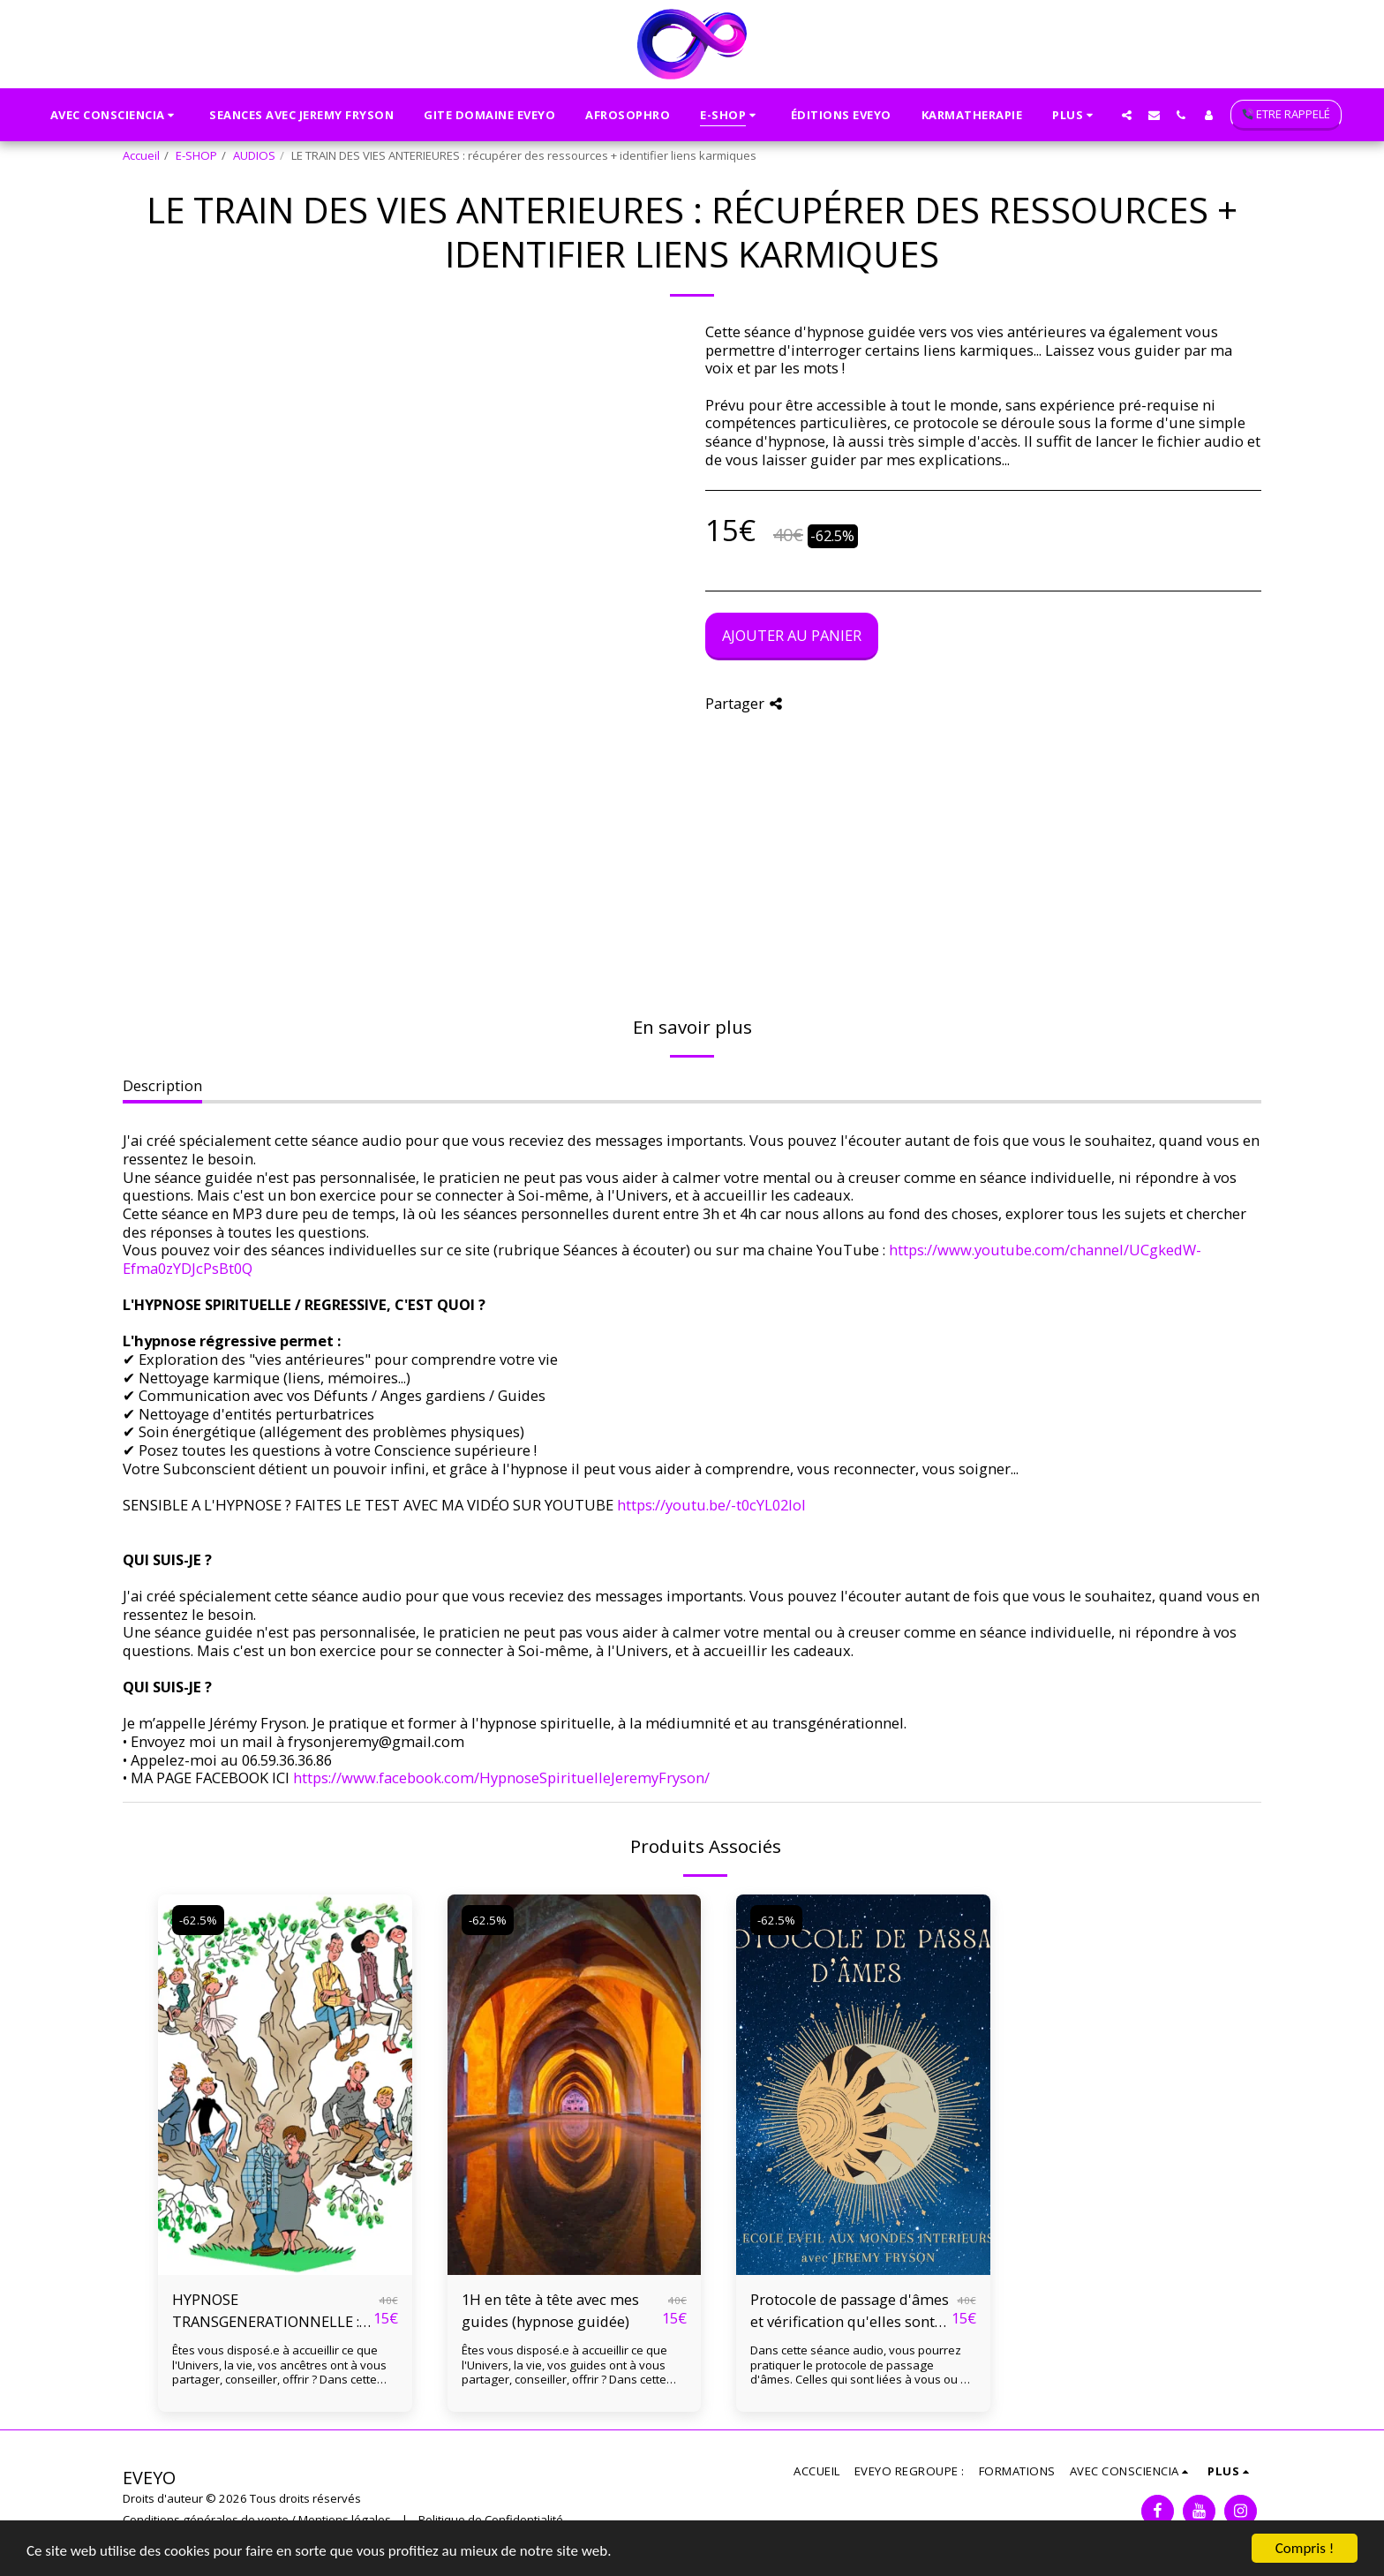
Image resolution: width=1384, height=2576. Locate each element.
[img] (285, 2084)
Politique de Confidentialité (490, 2519)
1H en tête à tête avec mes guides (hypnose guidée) (550, 2310)
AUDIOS (254, 155)
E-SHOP (196, 155)
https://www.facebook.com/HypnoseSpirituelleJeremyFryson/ (501, 1777)
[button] (115, 114)
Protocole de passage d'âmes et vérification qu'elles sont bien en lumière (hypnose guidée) (849, 2311)
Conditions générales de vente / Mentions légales (257, 2519)
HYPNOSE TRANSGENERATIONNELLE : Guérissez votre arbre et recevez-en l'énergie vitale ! (265, 2311)
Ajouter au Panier (791, 635)
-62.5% (198, 1920)
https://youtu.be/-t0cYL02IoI (711, 1505)
